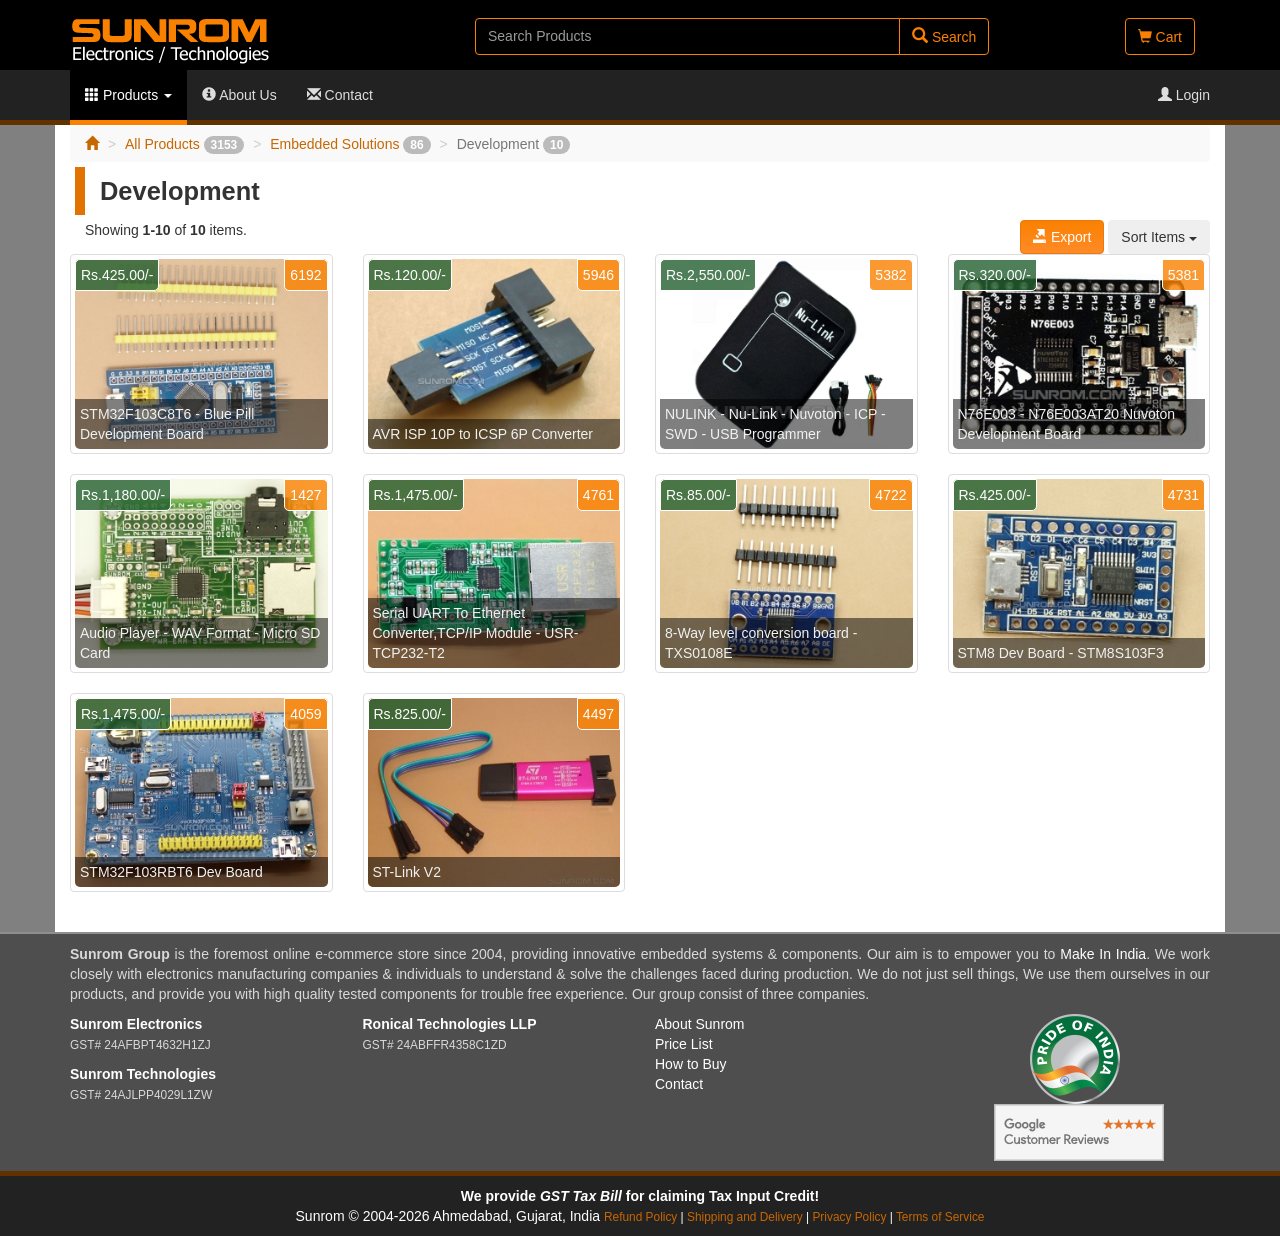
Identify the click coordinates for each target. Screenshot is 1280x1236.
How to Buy (691, 1064)
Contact (340, 95)
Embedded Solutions (350, 144)
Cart (1160, 37)
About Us (239, 95)
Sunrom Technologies (143, 1074)
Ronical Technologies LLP (450, 1024)
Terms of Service (940, 1217)
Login (1184, 95)
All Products (184, 144)
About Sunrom (700, 1024)
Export (1062, 237)
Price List (684, 1044)
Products (128, 95)
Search (944, 36)
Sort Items (1159, 237)
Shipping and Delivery (745, 1217)
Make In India (1103, 954)
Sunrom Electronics (136, 1024)
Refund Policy (640, 1217)
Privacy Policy (849, 1217)
